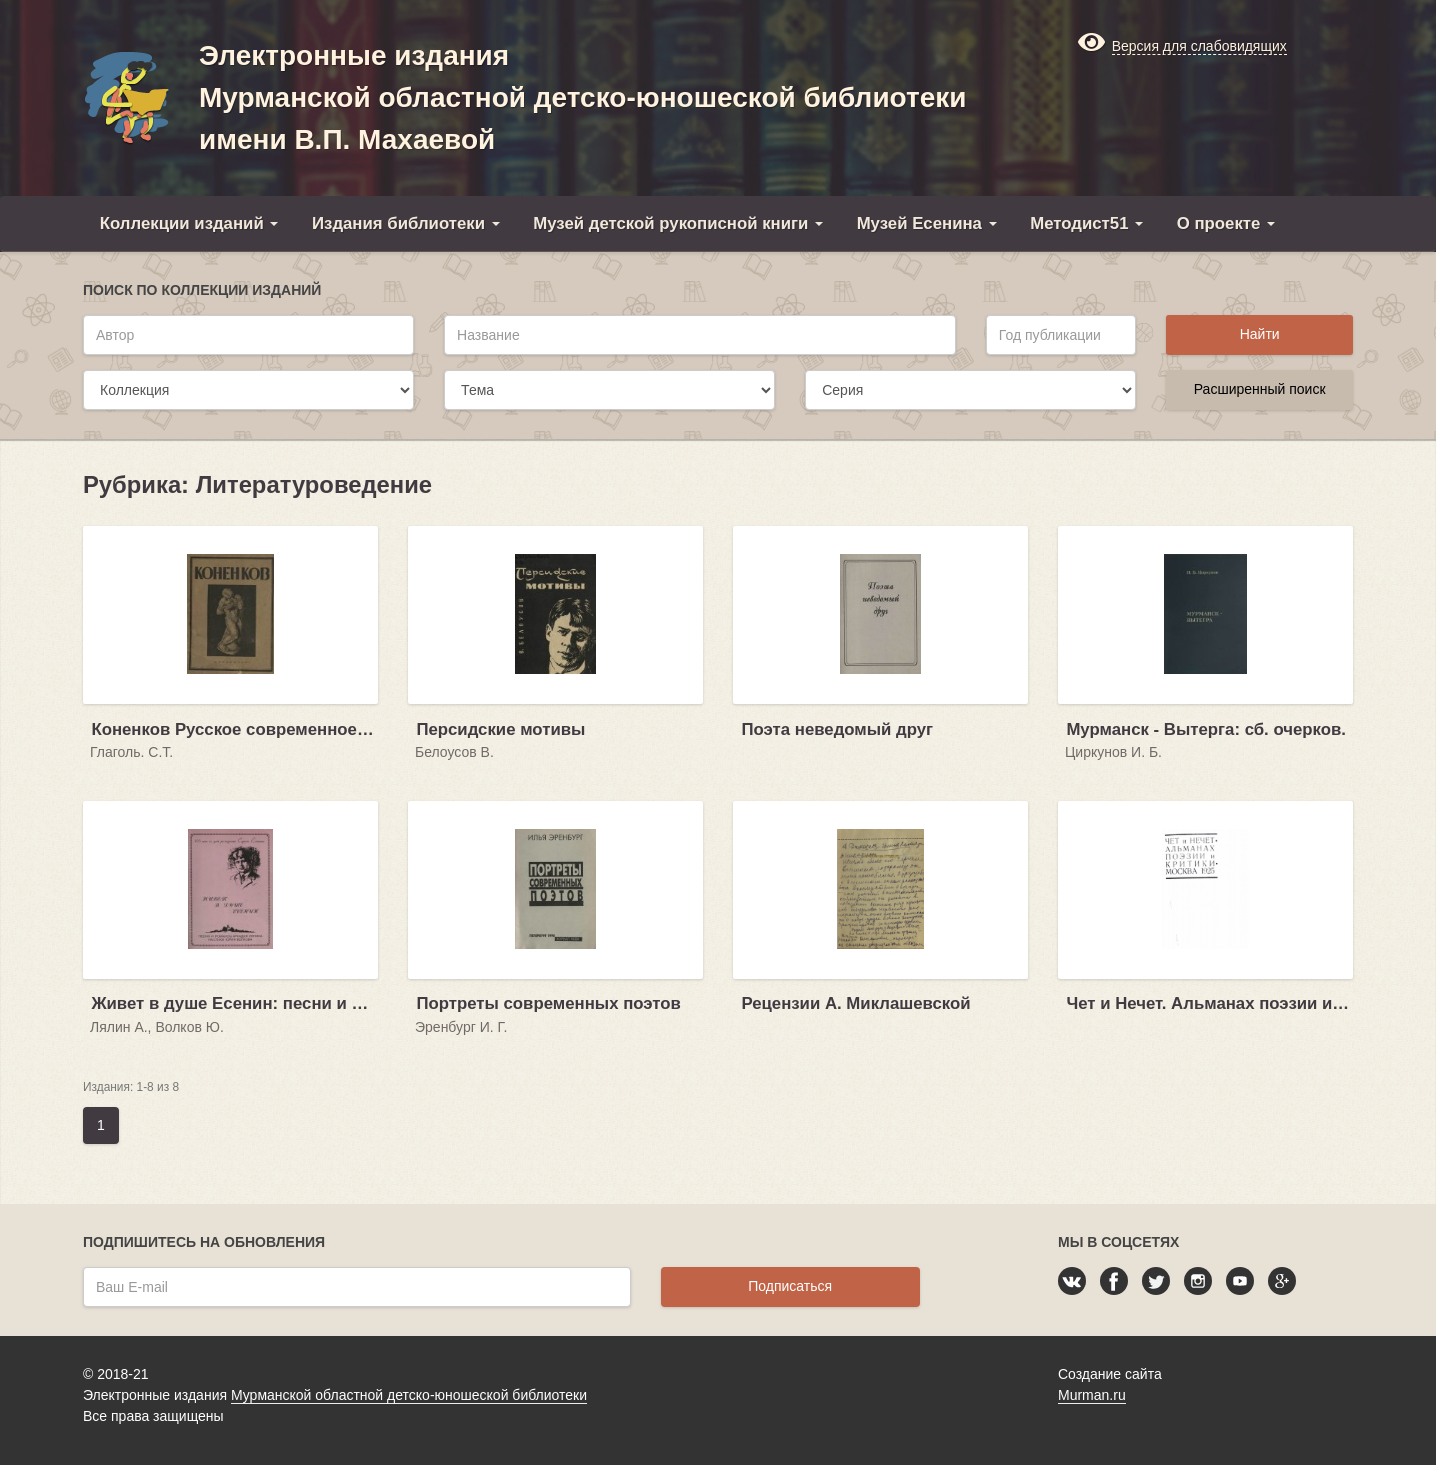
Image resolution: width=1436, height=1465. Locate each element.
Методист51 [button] (1086, 223)
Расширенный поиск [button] (1260, 389)
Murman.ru (1092, 1395)
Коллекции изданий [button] (189, 223)
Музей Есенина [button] (927, 223)
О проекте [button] (1226, 223)
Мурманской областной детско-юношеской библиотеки (409, 1395)
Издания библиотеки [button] (406, 223)
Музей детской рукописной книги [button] (678, 223)
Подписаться (790, 1286)
